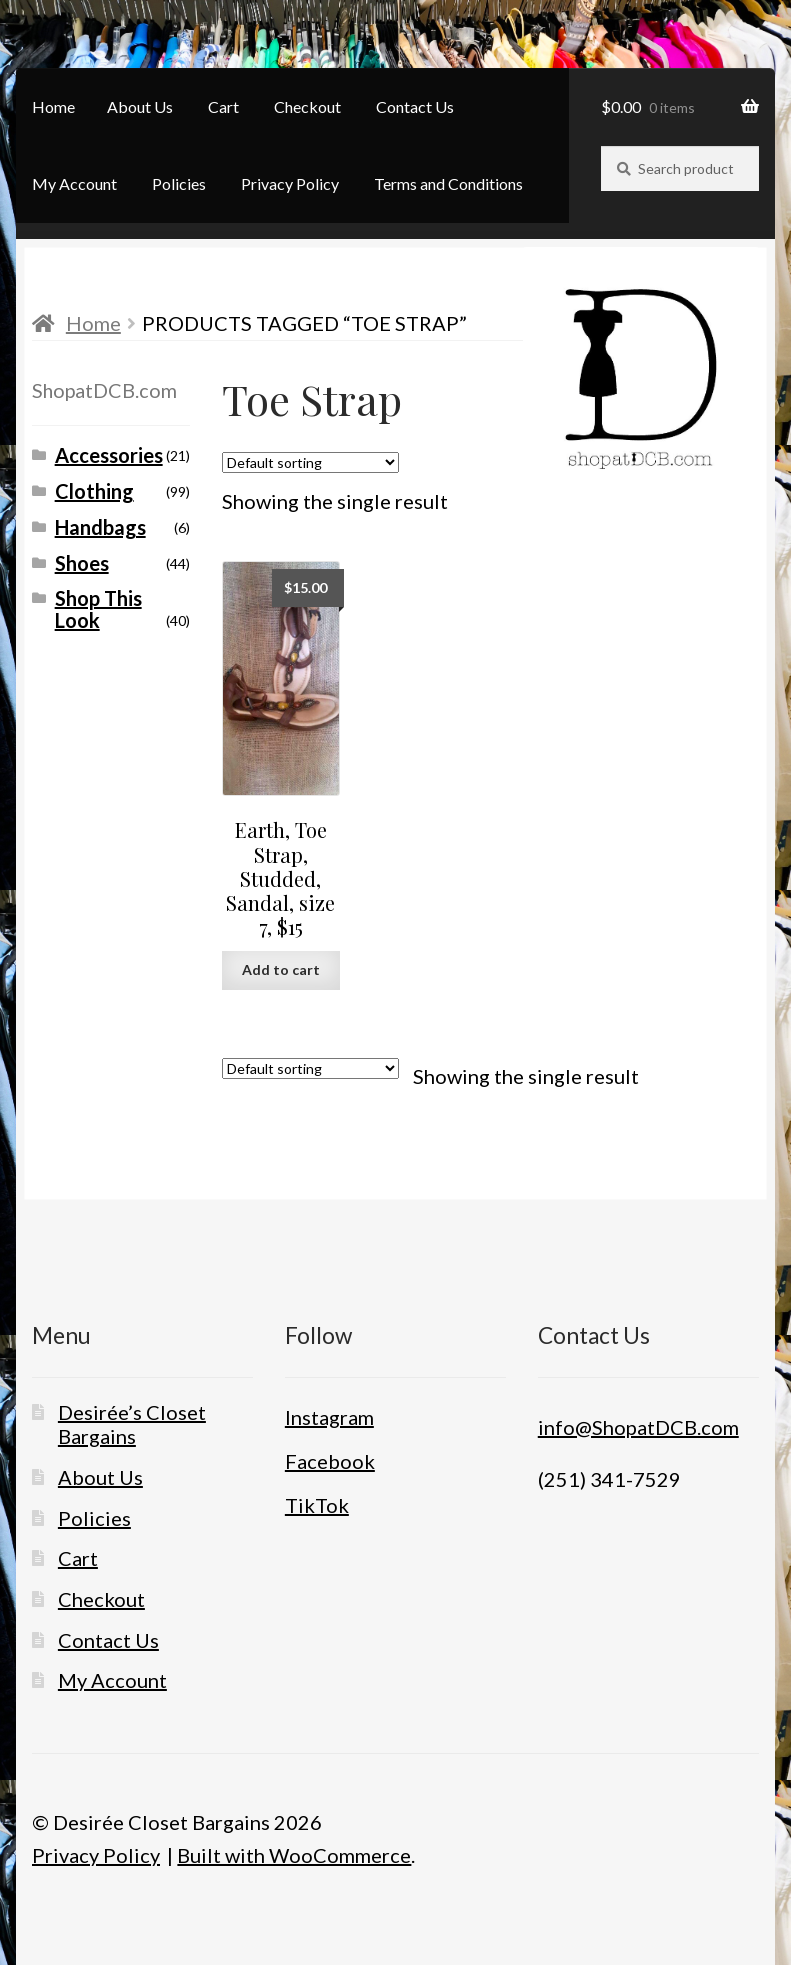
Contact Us (415, 106)
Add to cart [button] (281, 969)
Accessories (109, 455)
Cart (223, 106)
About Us (140, 106)
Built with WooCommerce (294, 1855)
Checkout (307, 106)
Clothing (94, 491)
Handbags (100, 527)
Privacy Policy (290, 183)
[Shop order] (310, 462)
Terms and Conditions (448, 183)
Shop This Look (98, 609)
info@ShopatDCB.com (638, 1427)
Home (53, 106)
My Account (74, 183)
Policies (179, 183)
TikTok (317, 1505)
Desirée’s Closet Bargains (132, 1424)
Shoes (82, 563)
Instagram (329, 1417)
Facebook (330, 1461)
